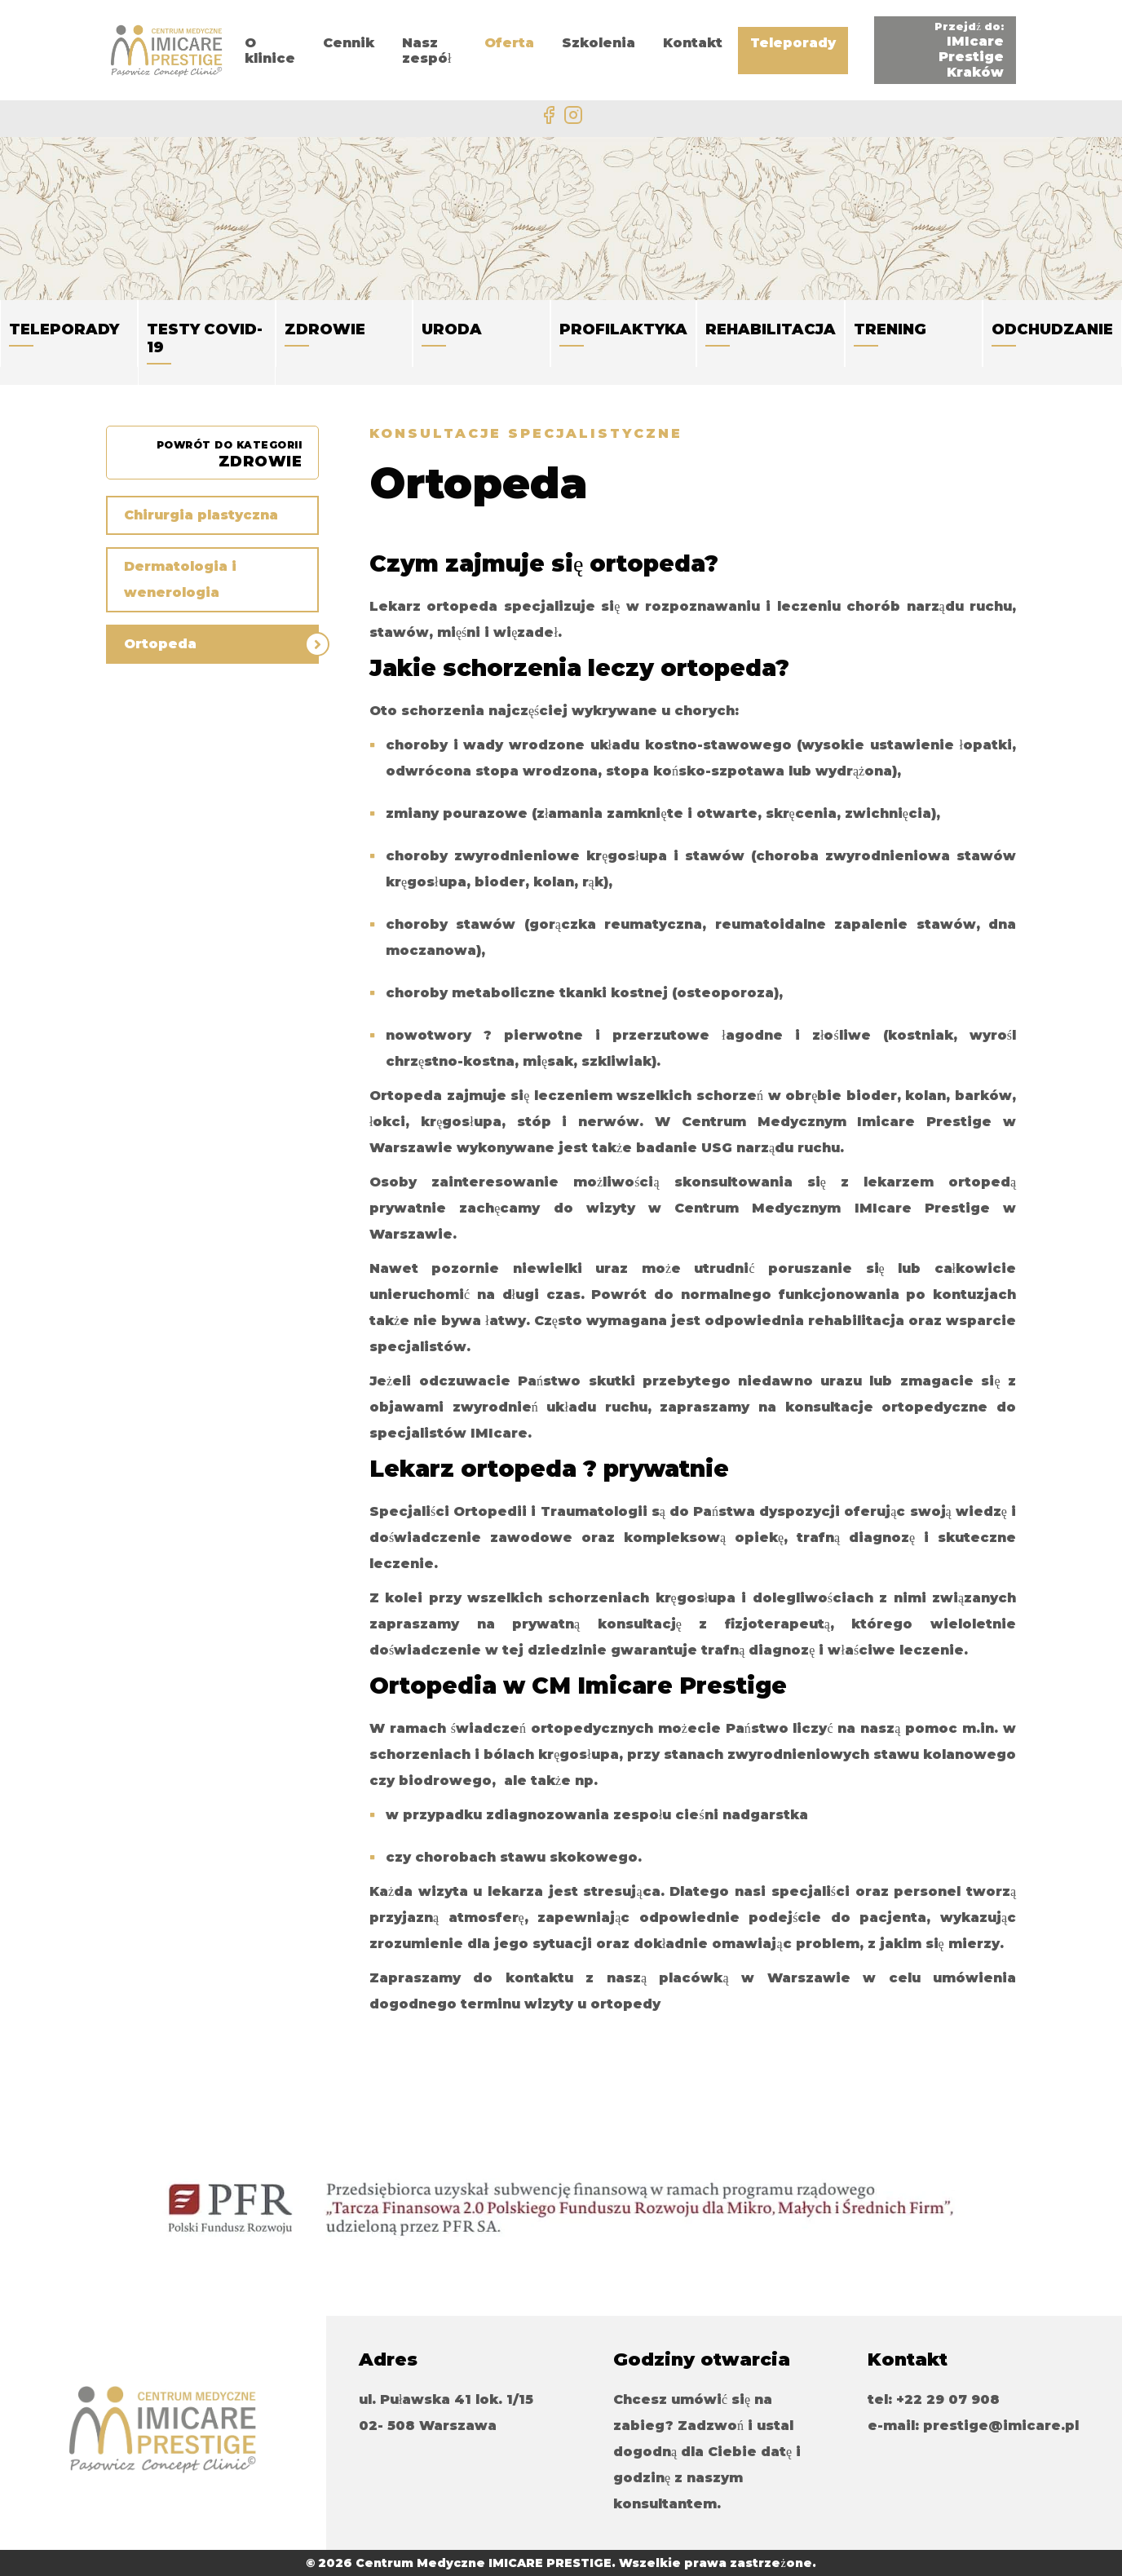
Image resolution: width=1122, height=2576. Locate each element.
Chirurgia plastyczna (201, 515)
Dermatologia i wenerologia (180, 579)
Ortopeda (160, 644)
